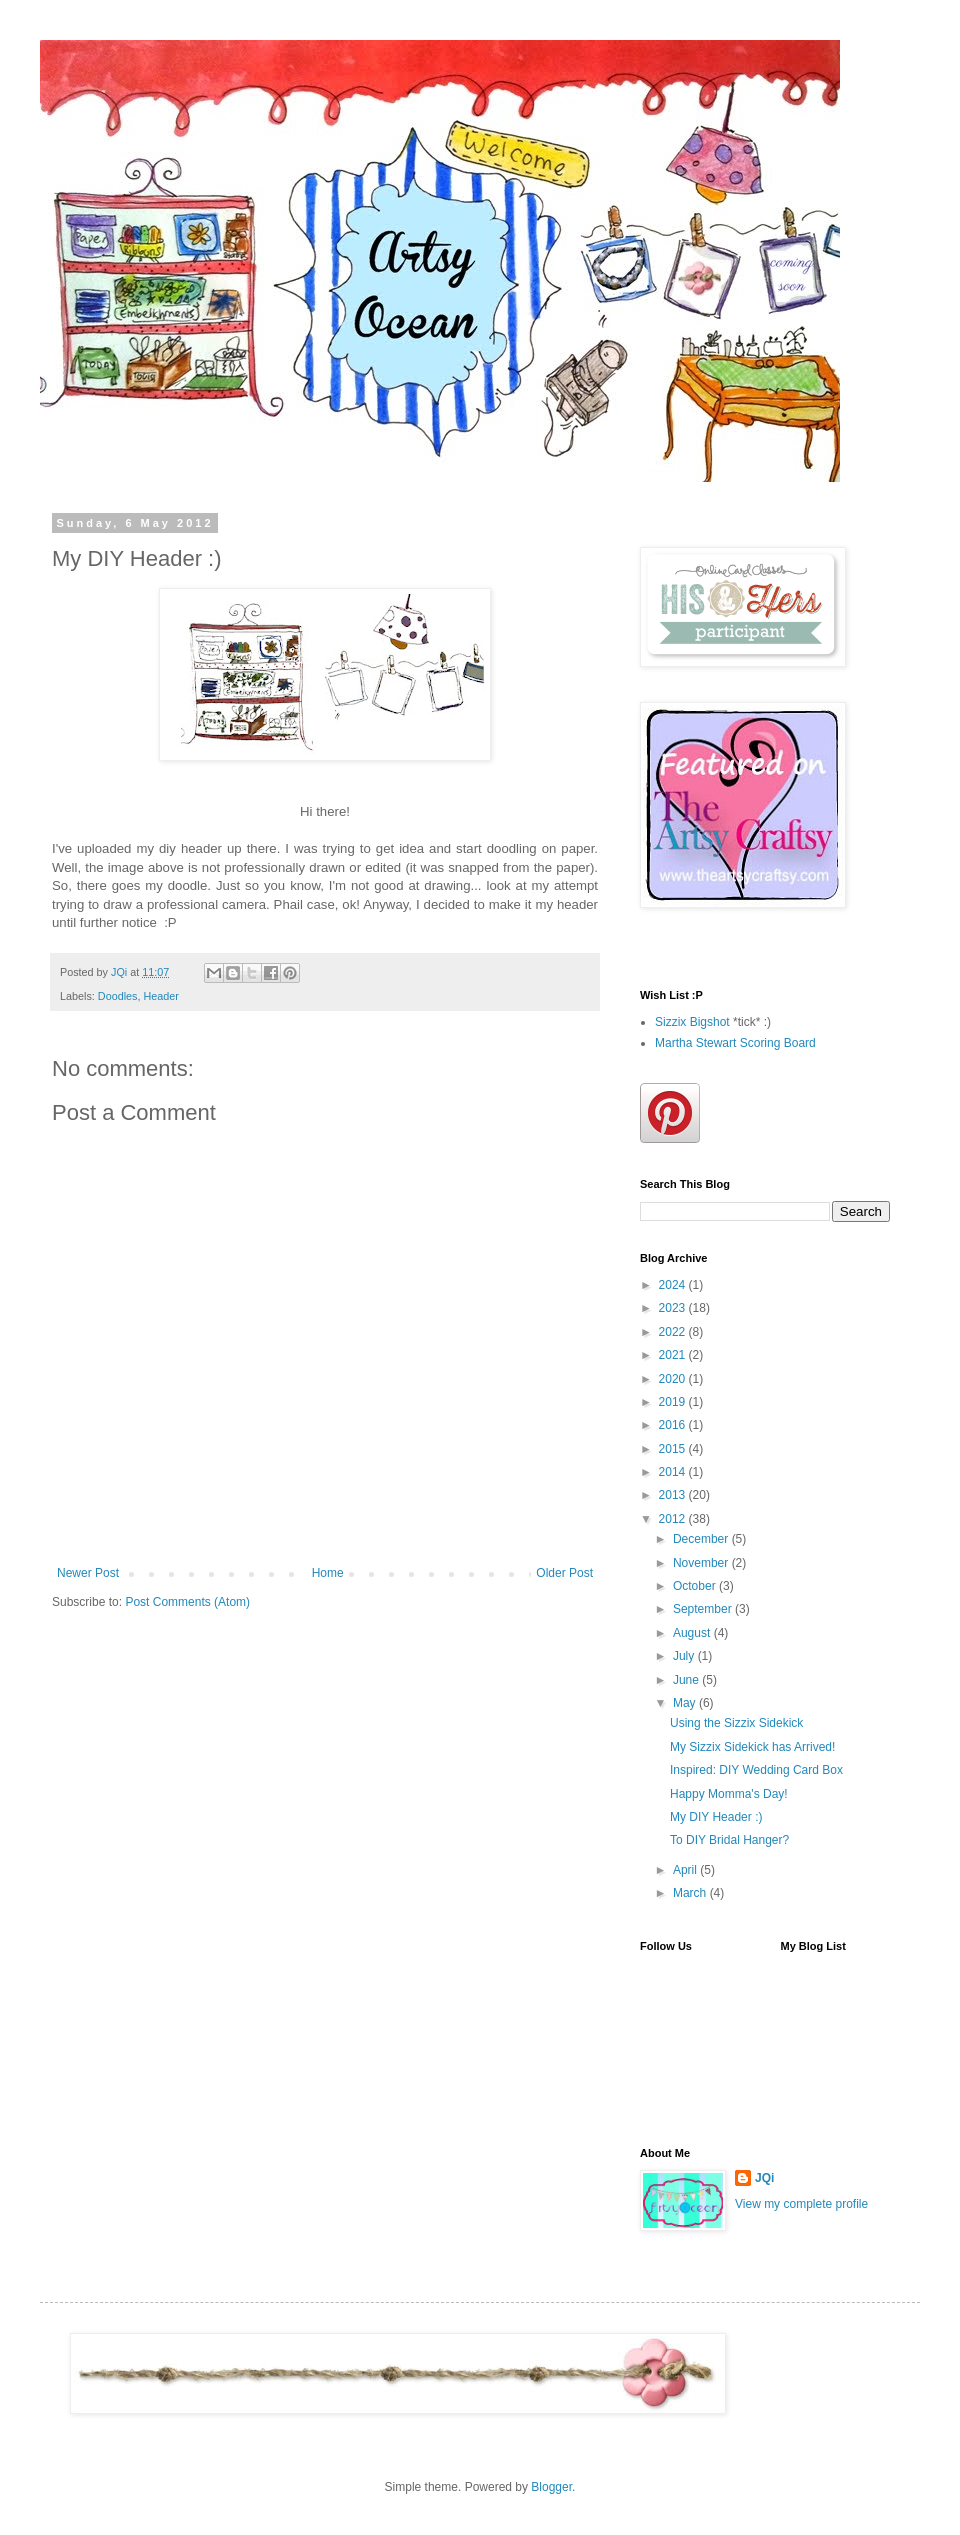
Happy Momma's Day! (729, 1794)
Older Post (564, 1573)
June (687, 1680)
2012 (674, 1519)
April (686, 1870)
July (685, 1656)
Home (328, 1573)
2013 (674, 1495)
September (704, 1609)
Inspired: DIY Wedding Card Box (756, 1770)
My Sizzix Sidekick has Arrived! (752, 1747)
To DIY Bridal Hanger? (729, 1840)
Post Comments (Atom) (187, 1602)
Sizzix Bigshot (692, 1022)
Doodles (118, 996)
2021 (674, 1355)
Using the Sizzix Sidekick (736, 1723)
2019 (674, 1402)
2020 (674, 1379)
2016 (674, 1425)
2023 (674, 1308)
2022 (674, 1332)
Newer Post (88, 1573)
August (693, 1633)
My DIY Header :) (716, 1817)
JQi (764, 2178)
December (702, 1539)
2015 (674, 1449)
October (696, 1586)
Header (160, 996)
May (686, 1703)
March (691, 1893)
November (702, 1563)
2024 (674, 1285)
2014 (674, 1472)
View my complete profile (801, 2204)
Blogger (551, 2487)
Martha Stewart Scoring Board (735, 1043)
